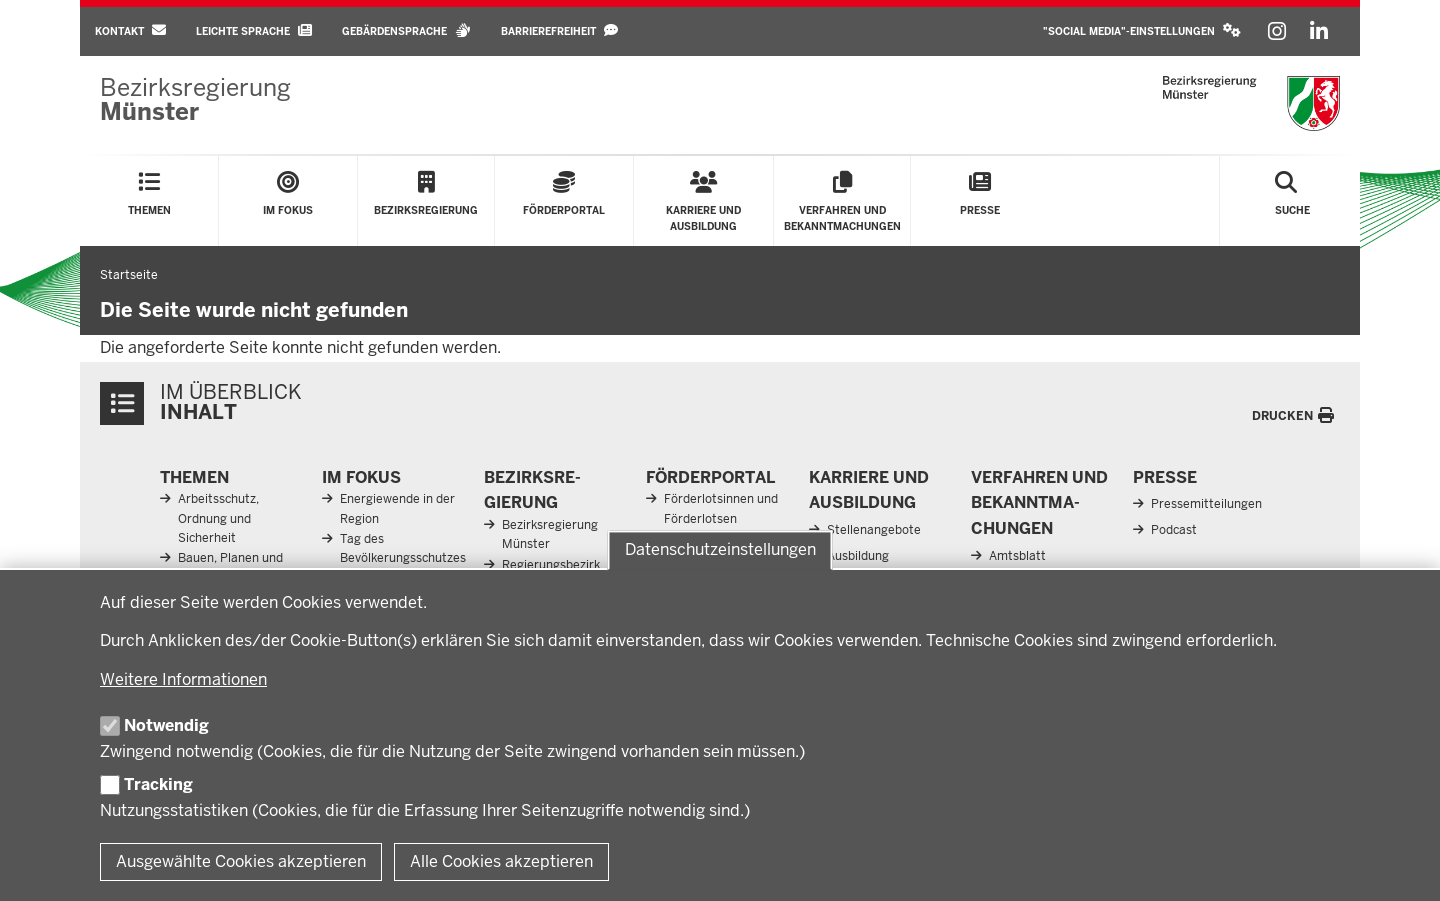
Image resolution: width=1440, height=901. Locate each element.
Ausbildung (858, 556)
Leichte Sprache (254, 30)
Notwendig (166, 725)
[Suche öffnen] (1292, 201)
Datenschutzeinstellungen (720, 550)
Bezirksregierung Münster (550, 534)
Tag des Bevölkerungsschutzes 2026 (403, 558)
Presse (1165, 477)
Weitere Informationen (183, 679)
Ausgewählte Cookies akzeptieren (241, 861)
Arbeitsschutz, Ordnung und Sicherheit (218, 518)
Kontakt (130, 30)
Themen (194, 477)
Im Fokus (361, 477)
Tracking (158, 784)
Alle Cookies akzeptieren (501, 861)
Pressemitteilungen (1206, 504)
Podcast (1174, 530)
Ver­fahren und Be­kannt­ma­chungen (1039, 503)
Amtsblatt (1017, 556)
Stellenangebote (874, 530)
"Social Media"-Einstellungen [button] (1142, 30)
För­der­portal (710, 477)
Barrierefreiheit (559, 30)
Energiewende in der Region (397, 508)
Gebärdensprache (406, 30)
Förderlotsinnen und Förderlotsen (721, 508)
